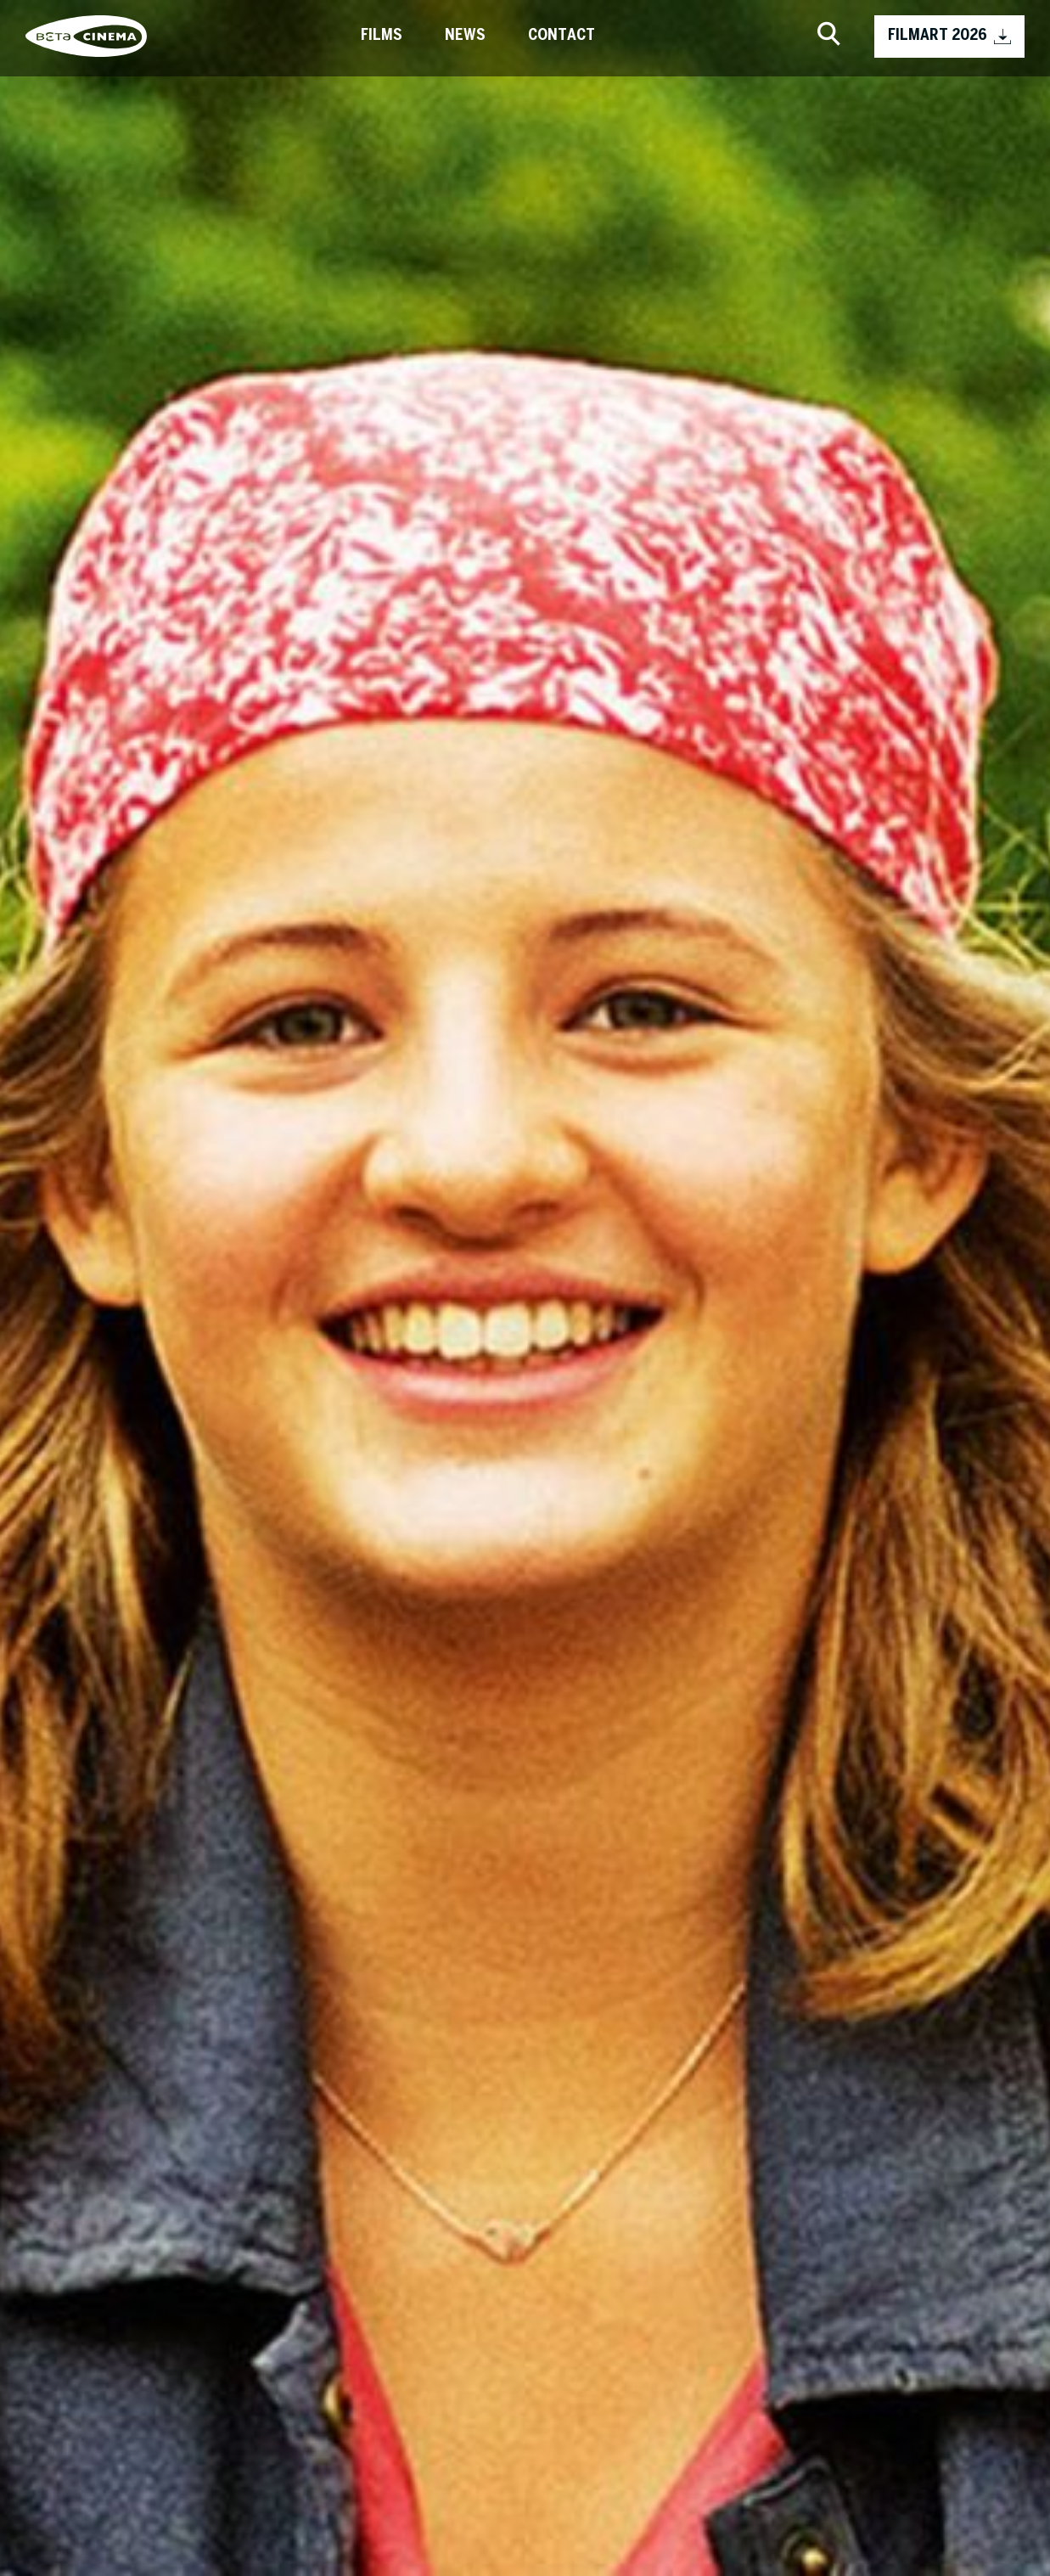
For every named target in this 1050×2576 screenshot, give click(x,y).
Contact (561, 36)
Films (381, 36)
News (465, 36)
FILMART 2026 (949, 36)
